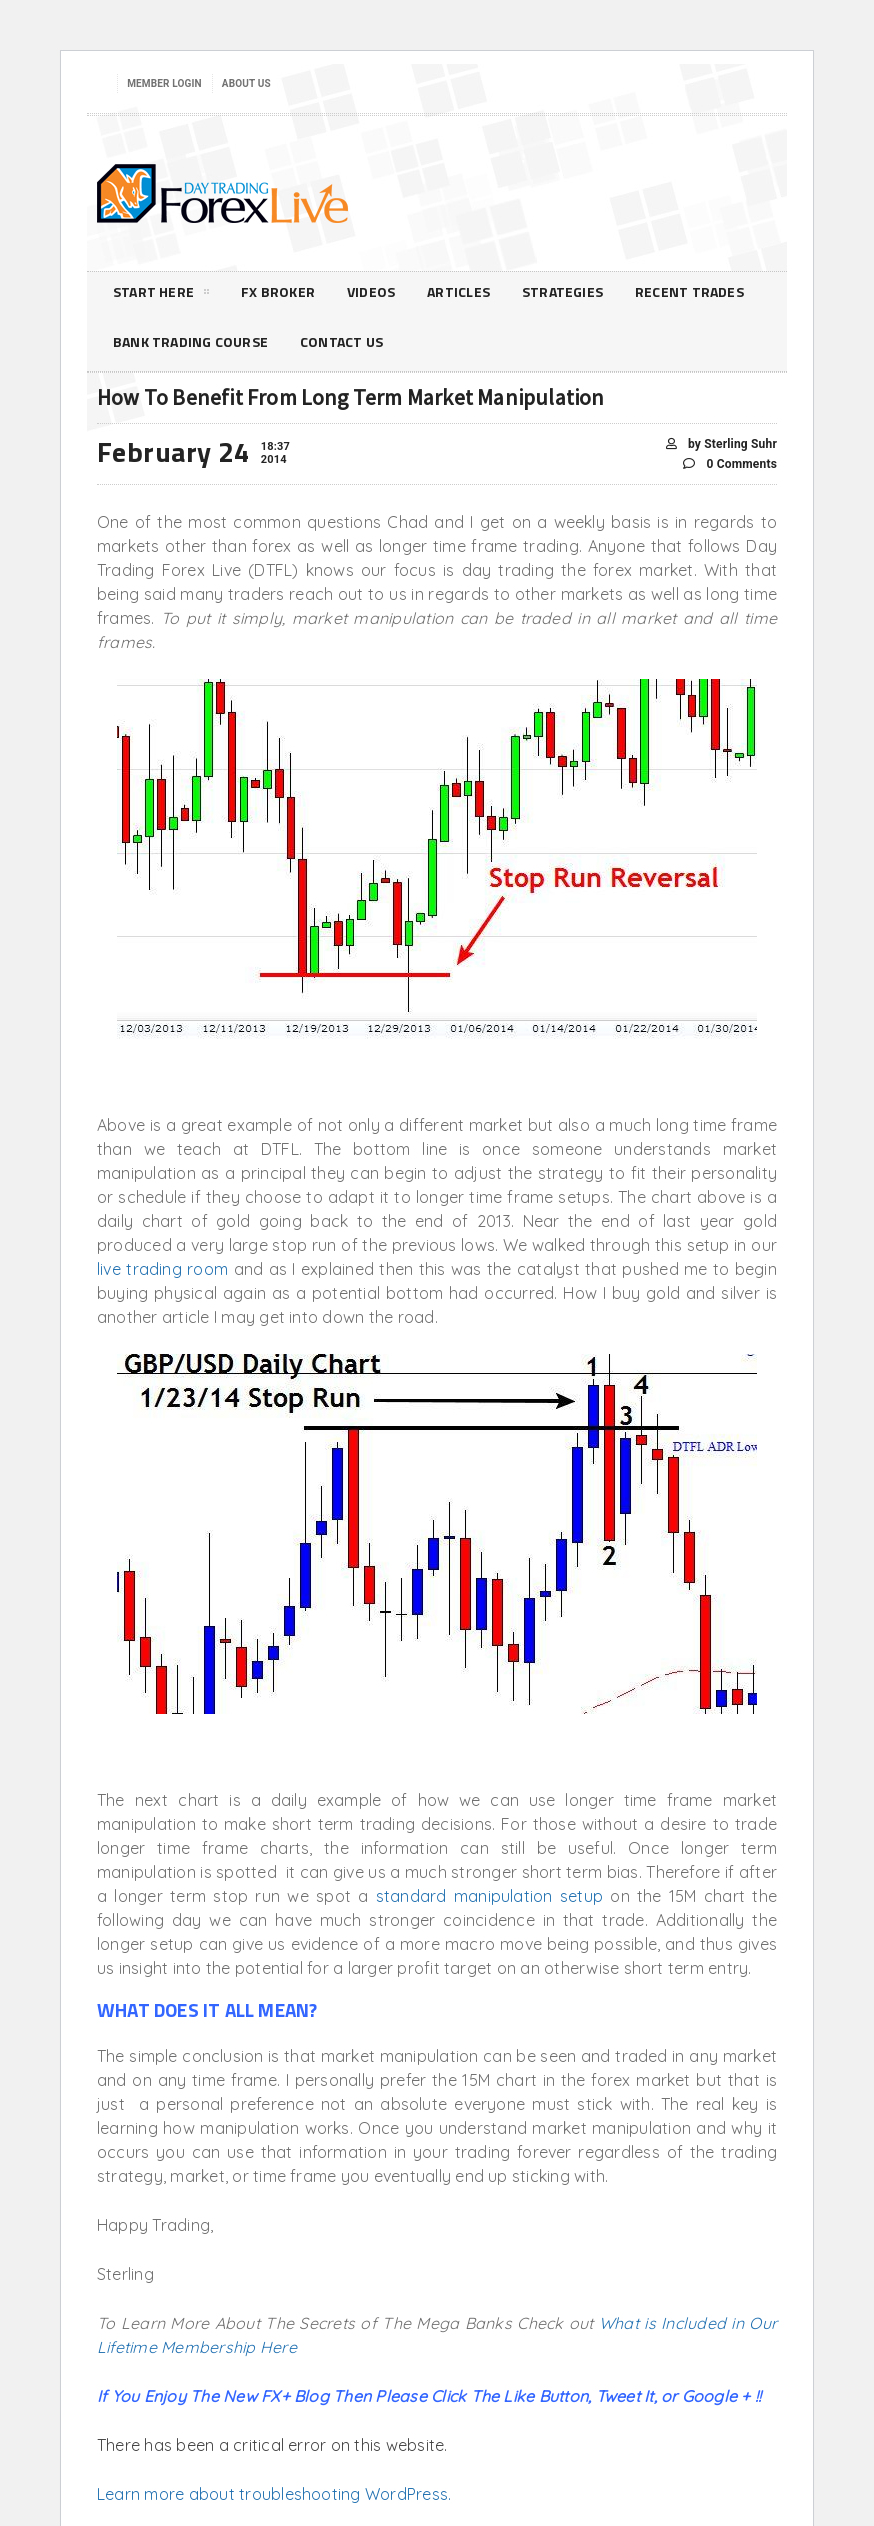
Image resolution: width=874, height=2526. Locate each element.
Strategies (562, 291)
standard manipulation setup (489, 1896)
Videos (371, 291)
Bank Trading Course (190, 341)
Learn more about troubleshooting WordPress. (274, 2494)
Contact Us (341, 341)
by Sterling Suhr (721, 444)
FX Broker (278, 291)
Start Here (161, 295)
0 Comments (730, 464)
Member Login (164, 83)
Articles (458, 291)
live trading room (162, 1269)
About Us (246, 83)
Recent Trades (689, 291)
